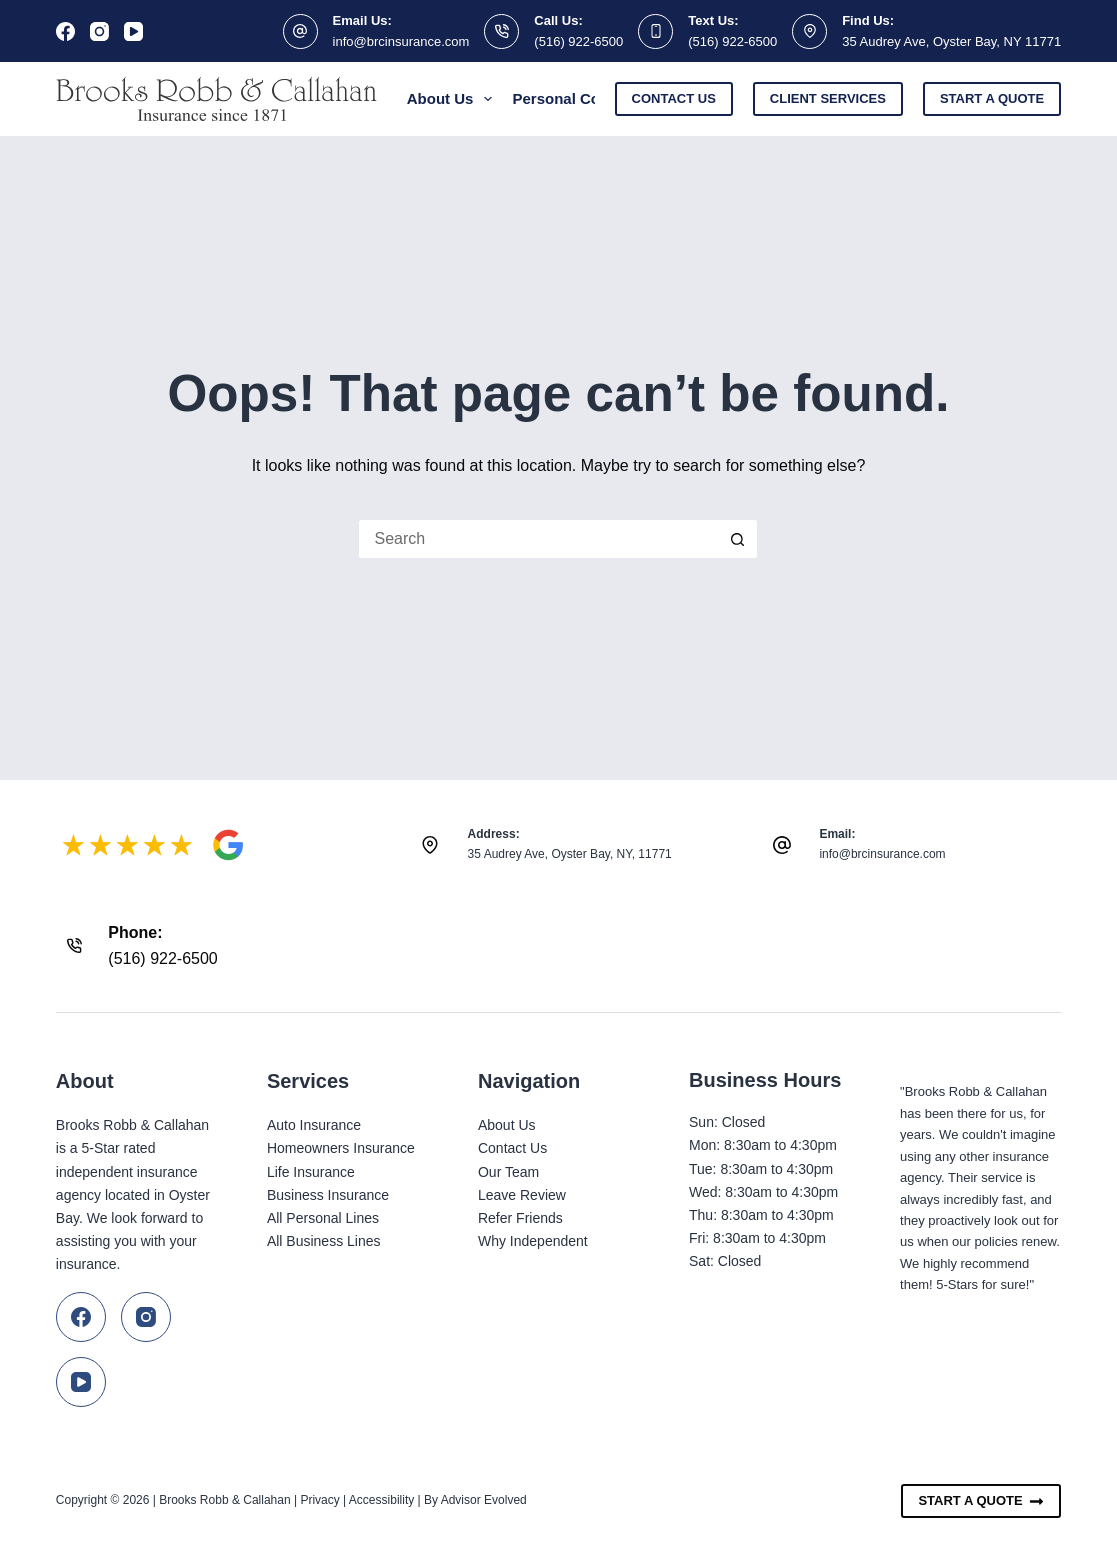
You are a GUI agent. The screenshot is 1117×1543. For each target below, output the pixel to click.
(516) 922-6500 (578, 41)
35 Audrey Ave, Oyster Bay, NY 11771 (951, 41)
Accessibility (381, 1500)
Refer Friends (520, 1218)
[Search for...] (538, 539)
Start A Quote (981, 1501)
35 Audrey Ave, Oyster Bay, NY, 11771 (570, 854)
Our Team (508, 1172)
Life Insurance (311, 1172)
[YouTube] (133, 31)
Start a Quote (992, 98)
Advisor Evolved (484, 1500)
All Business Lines (324, 1241)
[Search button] (738, 539)
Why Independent (533, 1241)
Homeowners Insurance (341, 1148)
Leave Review (522, 1195)
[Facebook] (65, 31)
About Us (454, 99)
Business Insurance (328, 1195)
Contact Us (674, 98)
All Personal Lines (323, 1218)
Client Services (828, 98)
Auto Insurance (314, 1125)
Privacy (319, 1500)
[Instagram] (99, 31)
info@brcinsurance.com (401, 41)
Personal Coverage (593, 99)
